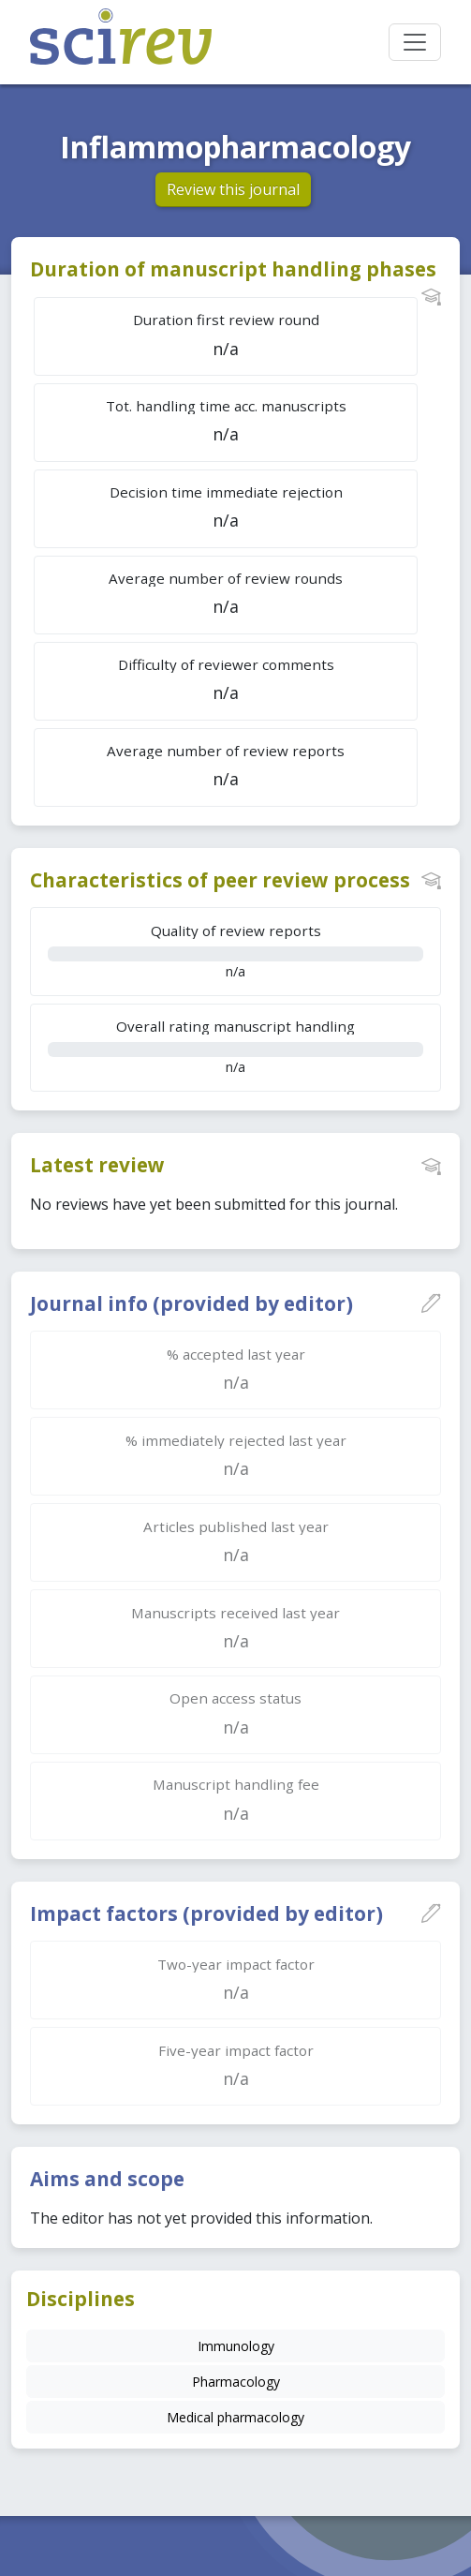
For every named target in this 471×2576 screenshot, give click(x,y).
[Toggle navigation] (415, 42)
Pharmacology (236, 2381)
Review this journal (233, 189)
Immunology (236, 2346)
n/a (235, 950)
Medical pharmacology (235, 2417)
